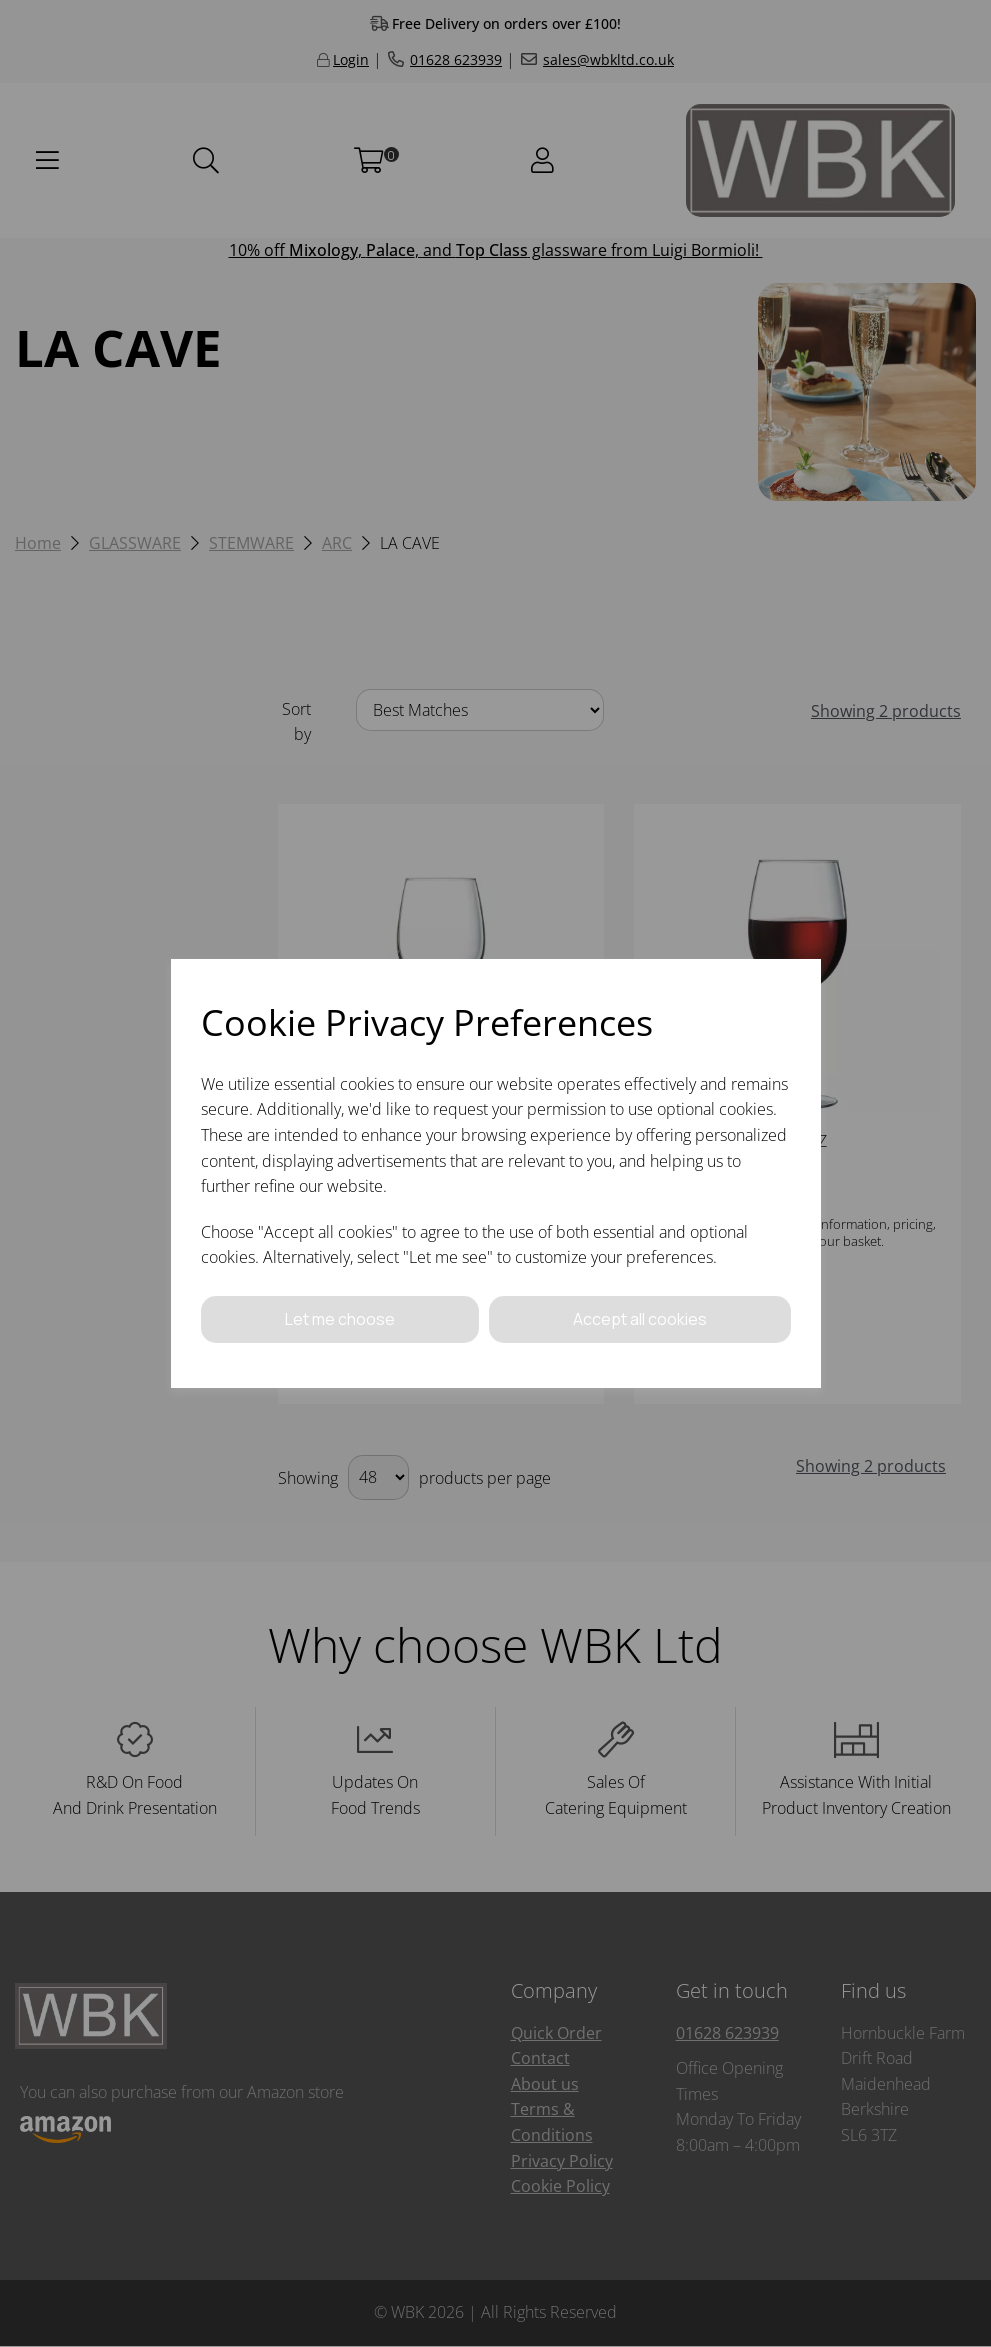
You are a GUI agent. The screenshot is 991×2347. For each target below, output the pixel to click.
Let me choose (340, 1319)
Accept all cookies (640, 1319)
